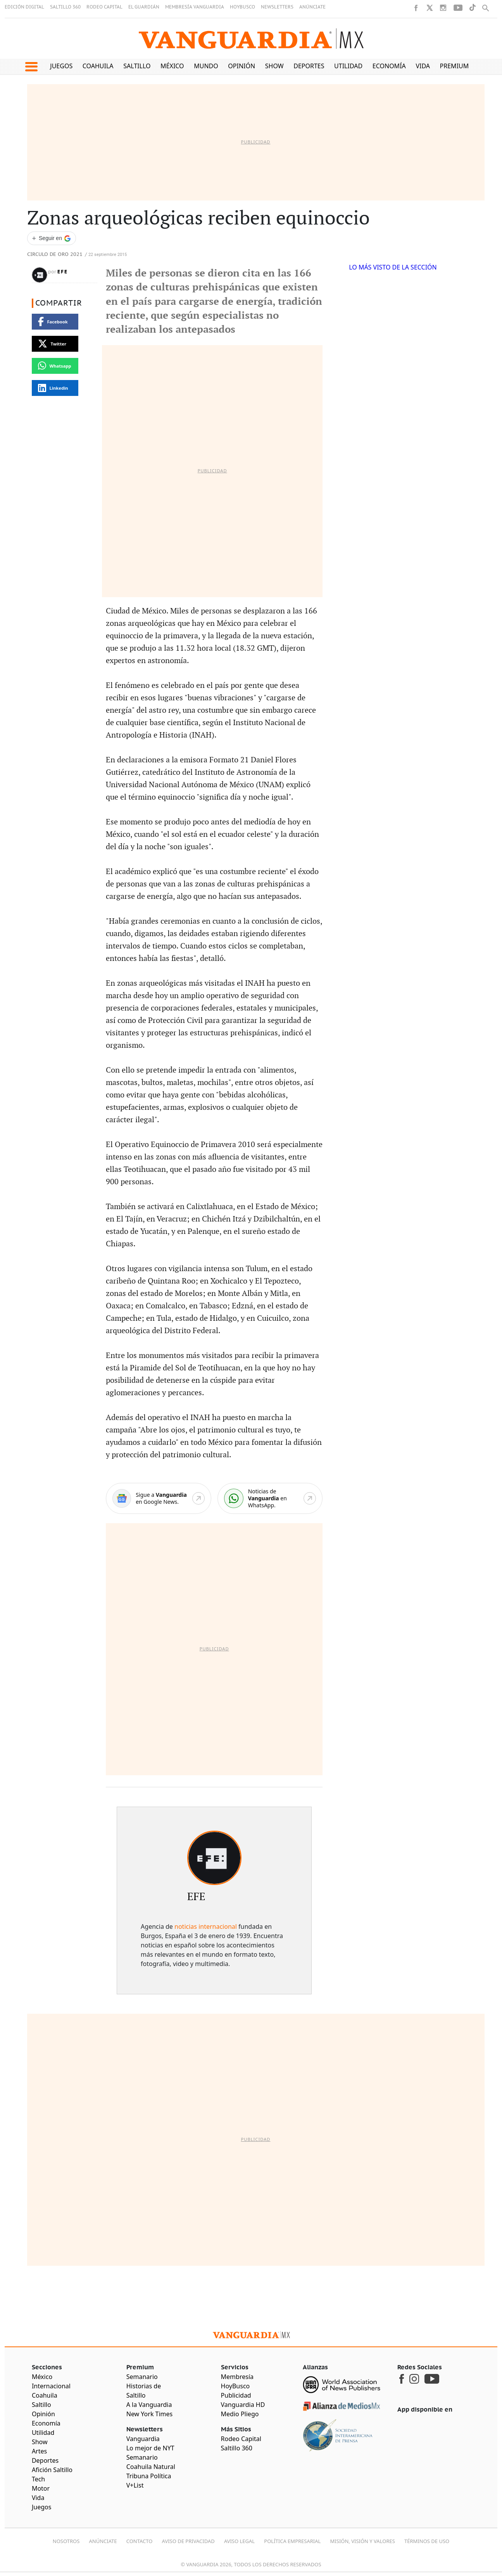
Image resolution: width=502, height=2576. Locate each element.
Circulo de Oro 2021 (55, 254)
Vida (423, 66)
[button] (31, 66)
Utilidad (348, 66)
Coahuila (98, 66)
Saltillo (136, 66)
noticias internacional (205, 1926)
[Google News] (158, 1498)
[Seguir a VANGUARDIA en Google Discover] (51, 238)
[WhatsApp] (270, 1498)
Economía (389, 66)
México (172, 66)
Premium (454, 66)
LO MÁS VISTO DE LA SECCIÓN (393, 267)
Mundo (206, 66)
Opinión (241, 66)
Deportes (308, 66)
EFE (62, 272)
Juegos (61, 66)
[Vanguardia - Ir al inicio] (251, 38)
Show (274, 66)
